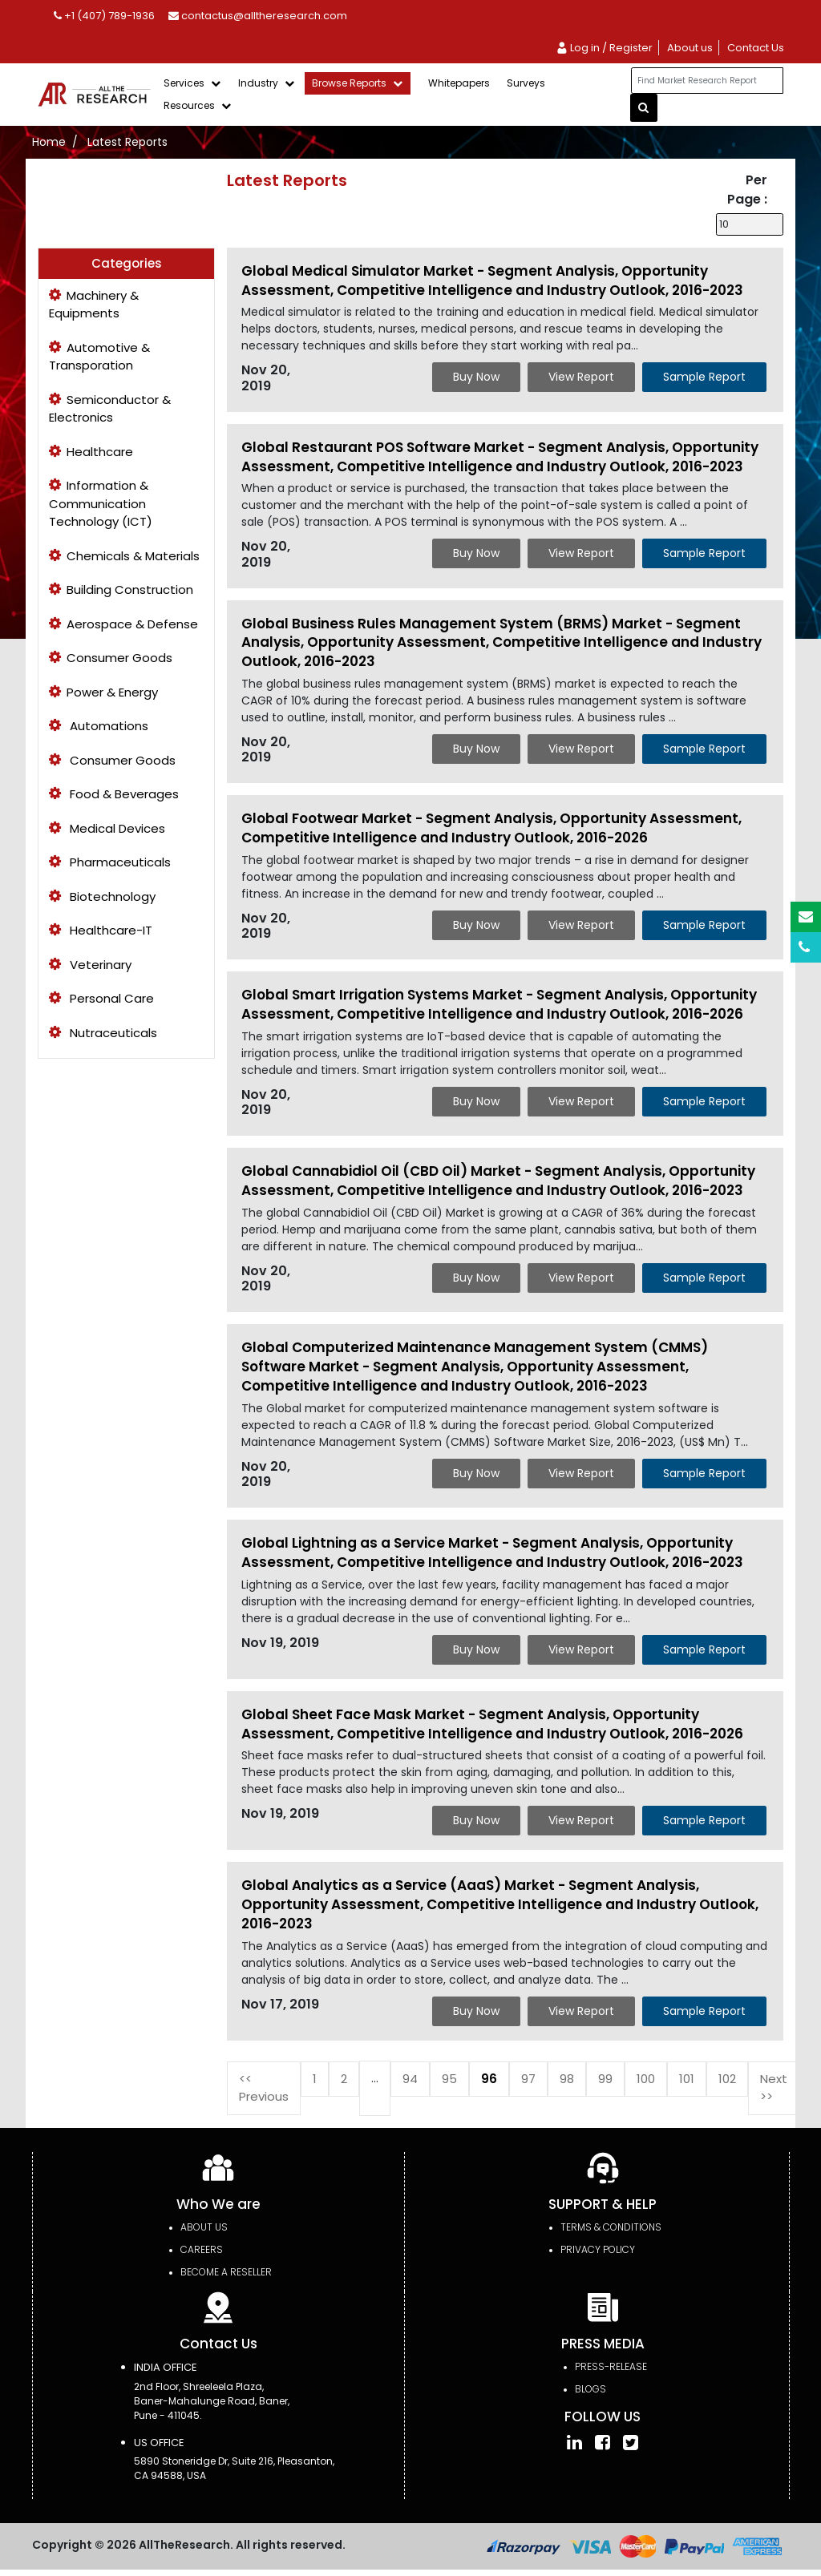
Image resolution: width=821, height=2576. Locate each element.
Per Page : (747, 189)
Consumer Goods (110, 657)
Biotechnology (102, 896)
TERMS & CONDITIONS (610, 2227)
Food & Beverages (114, 793)
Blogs (590, 2389)
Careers (201, 2249)
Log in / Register (604, 47)
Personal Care (101, 998)
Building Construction (121, 589)
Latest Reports (127, 142)
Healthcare (91, 451)
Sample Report (704, 377)
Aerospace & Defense (123, 624)
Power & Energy (103, 692)
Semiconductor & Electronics (110, 408)
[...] (707, 80)
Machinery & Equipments (94, 304)
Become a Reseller (226, 2272)
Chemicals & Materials (124, 555)
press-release (611, 2366)
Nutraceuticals (103, 1032)
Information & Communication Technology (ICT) (100, 503)
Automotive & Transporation (99, 356)
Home (49, 142)
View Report (581, 377)
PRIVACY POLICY (597, 2249)
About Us (204, 2227)
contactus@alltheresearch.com (257, 15)
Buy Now (476, 377)
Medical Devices (107, 828)
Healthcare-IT (100, 930)
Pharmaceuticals (110, 862)
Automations (98, 725)
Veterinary (90, 964)
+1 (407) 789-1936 (104, 15)
